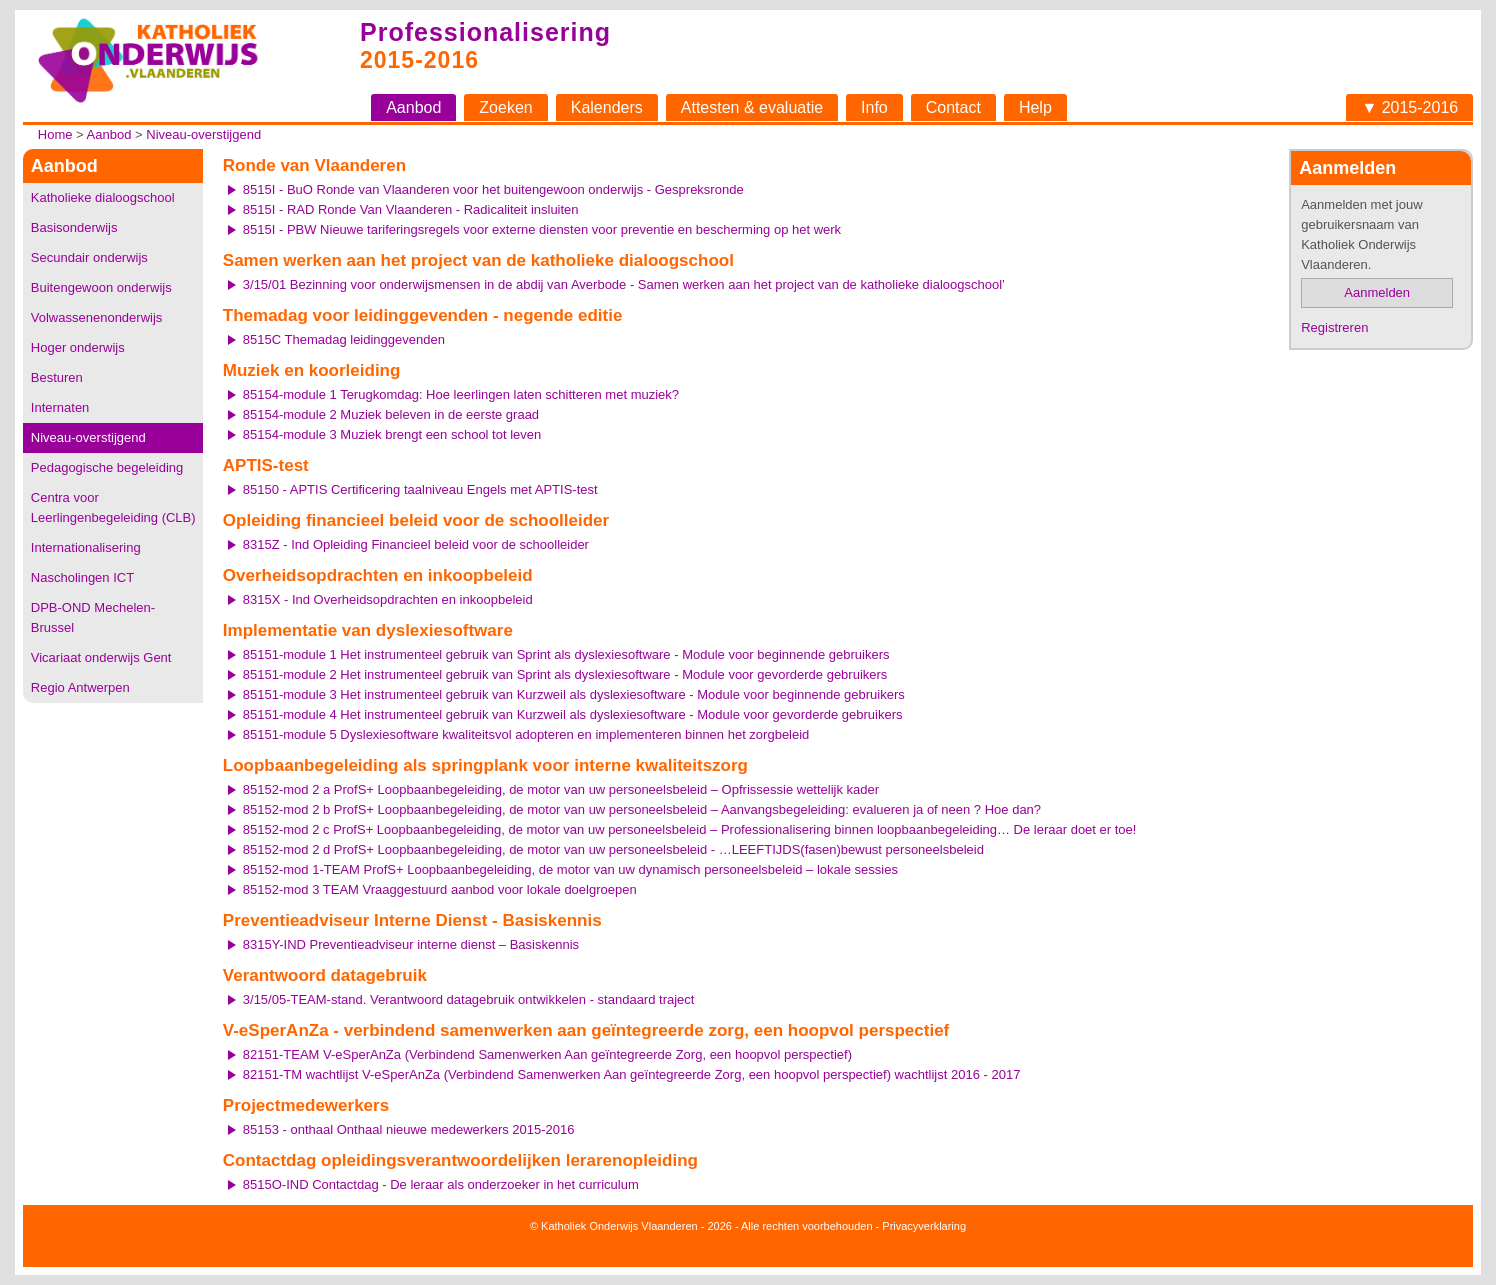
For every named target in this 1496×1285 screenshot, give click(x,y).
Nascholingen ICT (82, 577)
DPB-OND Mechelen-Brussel (93, 617)
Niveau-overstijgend (203, 134)
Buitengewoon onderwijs (101, 287)
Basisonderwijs (74, 227)
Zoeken (505, 107)
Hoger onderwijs (78, 347)
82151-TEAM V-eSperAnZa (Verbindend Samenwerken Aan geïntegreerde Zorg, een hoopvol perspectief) (547, 1054)
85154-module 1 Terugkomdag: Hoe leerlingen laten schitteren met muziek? (461, 394)
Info (874, 107)
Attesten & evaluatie (752, 107)
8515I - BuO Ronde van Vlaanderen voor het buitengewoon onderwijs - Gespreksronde (493, 189)
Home (55, 134)
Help (1035, 107)
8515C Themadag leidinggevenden (344, 339)
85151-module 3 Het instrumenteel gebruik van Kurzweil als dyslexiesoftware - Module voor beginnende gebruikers (574, 694)
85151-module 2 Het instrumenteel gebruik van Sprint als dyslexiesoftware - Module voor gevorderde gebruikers (565, 674)
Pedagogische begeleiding (107, 467)
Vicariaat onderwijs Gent (101, 657)
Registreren (1334, 327)
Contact (953, 107)
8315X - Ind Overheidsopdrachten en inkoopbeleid (388, 599)
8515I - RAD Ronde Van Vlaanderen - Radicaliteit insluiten (411, 209)
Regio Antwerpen (80, 687)
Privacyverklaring (924, 1226)
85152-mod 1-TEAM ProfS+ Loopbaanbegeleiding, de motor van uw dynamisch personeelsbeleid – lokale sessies (570, 869)
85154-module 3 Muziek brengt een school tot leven (392, 434)
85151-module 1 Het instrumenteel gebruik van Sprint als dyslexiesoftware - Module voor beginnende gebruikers (566, 654)
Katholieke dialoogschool (103, 197)
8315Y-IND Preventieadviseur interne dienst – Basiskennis (411, 944)
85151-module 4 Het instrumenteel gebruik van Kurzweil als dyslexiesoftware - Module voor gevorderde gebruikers (573, 714)
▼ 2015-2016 (1409, 107)
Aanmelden (1377, 292)
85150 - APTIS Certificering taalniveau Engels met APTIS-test (420, 489)
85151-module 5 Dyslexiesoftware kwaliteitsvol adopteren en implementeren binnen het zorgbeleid (526, 734)
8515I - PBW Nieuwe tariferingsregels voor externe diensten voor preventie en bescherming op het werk (542, 229)
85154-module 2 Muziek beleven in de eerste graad (391, 414)
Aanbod (413, 107)
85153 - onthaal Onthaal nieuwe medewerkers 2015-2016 (409, 1129)
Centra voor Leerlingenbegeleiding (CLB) (113, 507)
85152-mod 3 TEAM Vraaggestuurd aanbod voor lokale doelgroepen (440, 889)
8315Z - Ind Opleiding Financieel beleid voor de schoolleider (416, 544)
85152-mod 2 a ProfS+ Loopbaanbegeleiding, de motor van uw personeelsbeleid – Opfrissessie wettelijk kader (561, 789)
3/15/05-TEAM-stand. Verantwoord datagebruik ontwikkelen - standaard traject (469, 999)
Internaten (60, 407)
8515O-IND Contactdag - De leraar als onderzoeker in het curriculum (441, 1184)
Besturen (57, 377)
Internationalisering (86, 547)
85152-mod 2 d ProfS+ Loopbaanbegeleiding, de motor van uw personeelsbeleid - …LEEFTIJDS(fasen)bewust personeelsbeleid (613, 849)
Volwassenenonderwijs (97, 317)
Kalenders (607, 107)
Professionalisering (485, 32)
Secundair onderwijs (89, 257)
